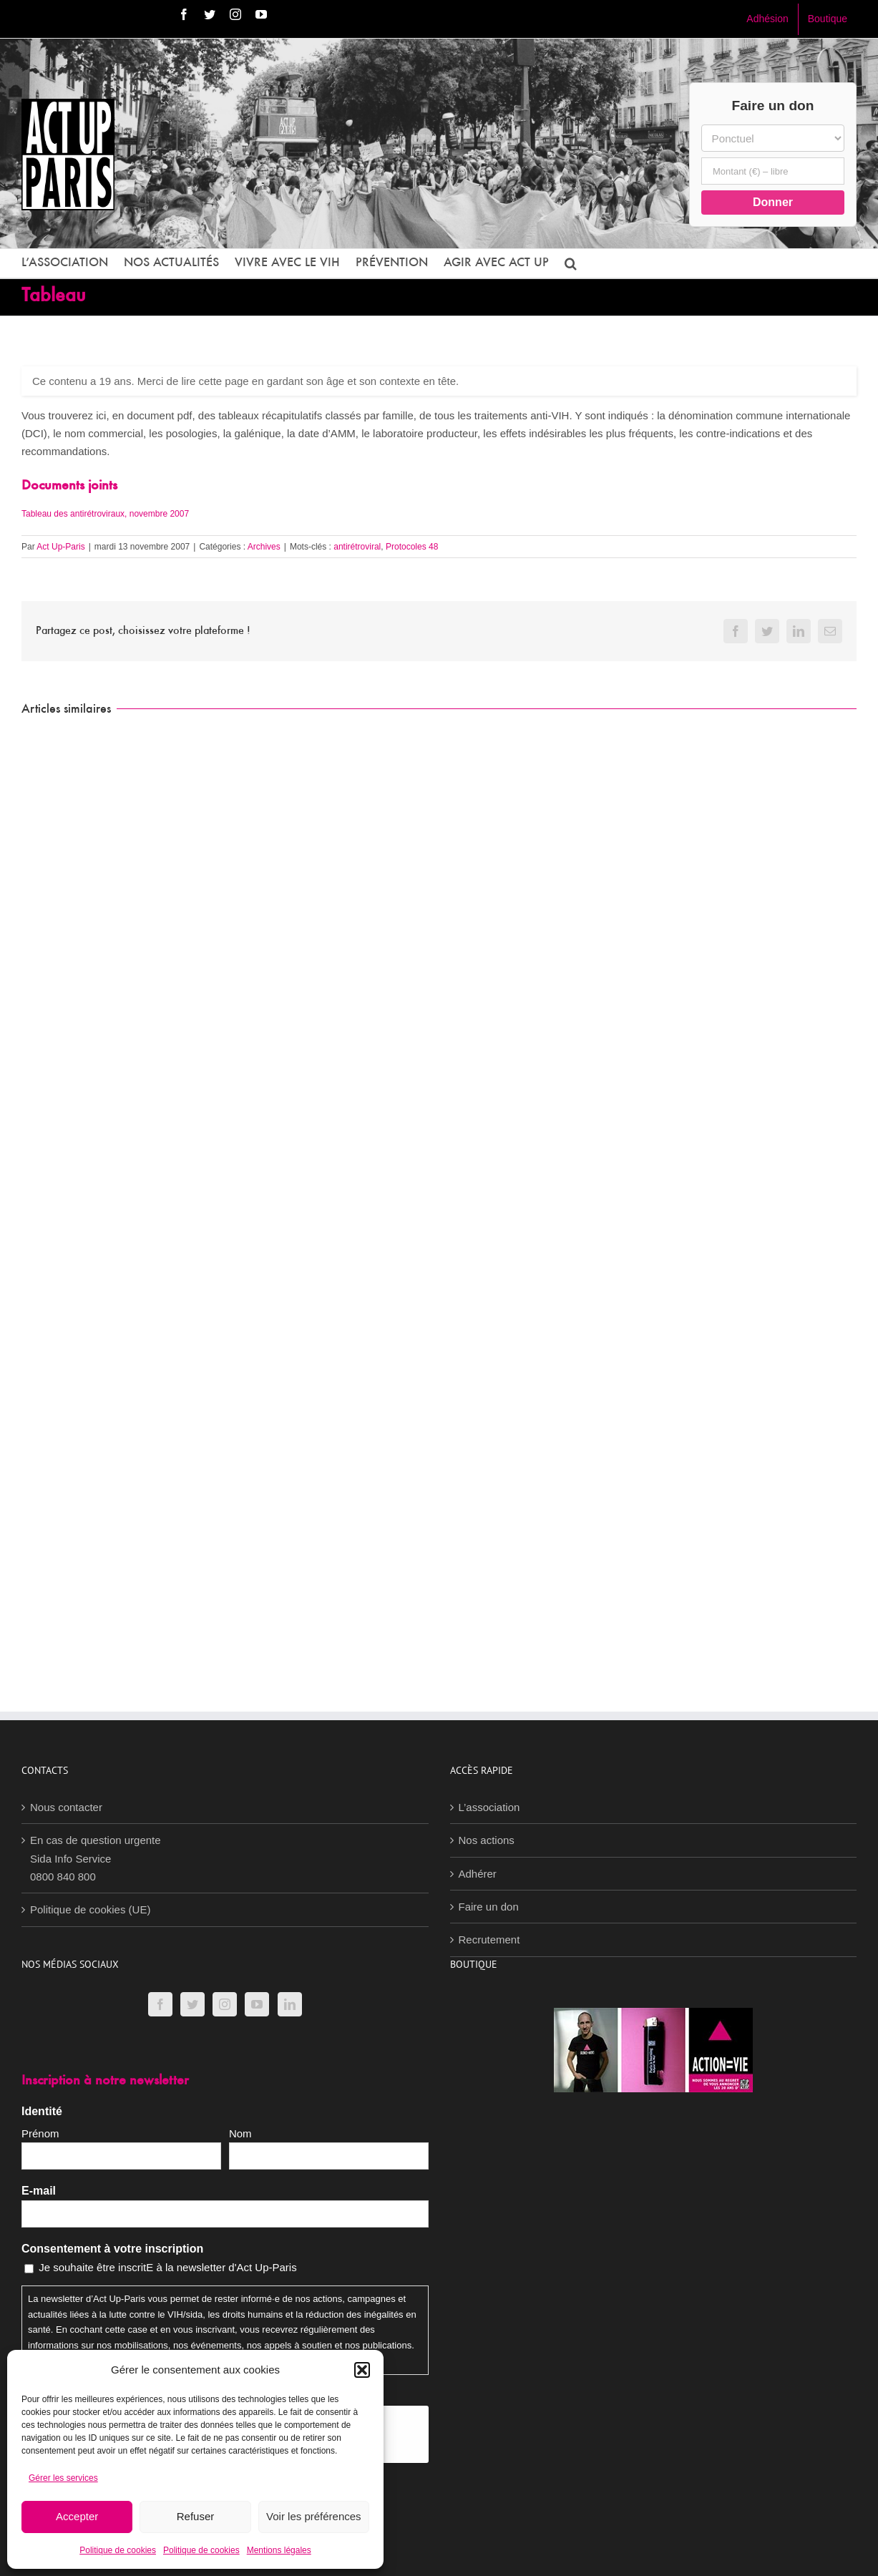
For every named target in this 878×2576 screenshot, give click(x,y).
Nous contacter (66, 1807)
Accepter (77, 2516)
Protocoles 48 (412, 547)
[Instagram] (225, 2004)
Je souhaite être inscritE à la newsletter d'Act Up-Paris (168, 2267)
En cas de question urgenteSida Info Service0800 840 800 (95, 1858)
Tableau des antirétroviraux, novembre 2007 (105, 514)
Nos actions (486, 1840)
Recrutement (489, 1939)
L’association (489, 1807)
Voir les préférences (313, 2516)
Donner (773, 202)
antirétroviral (357, 547)
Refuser (196, 2516)
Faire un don (489, 1907)
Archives (264, 547)
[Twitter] (192, 2004)
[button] (362, 2370)
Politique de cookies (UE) (90, 1909)
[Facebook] (160, 2004)
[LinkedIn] (290, 2004)
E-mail (38, 2191)
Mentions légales (279, 2550)
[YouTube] (257, 2004)
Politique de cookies (117, 2550)
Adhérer (478, 1874)
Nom (240, 2133)
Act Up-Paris (60, 547)
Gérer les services (63, 2478)
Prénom (40, 2133)
